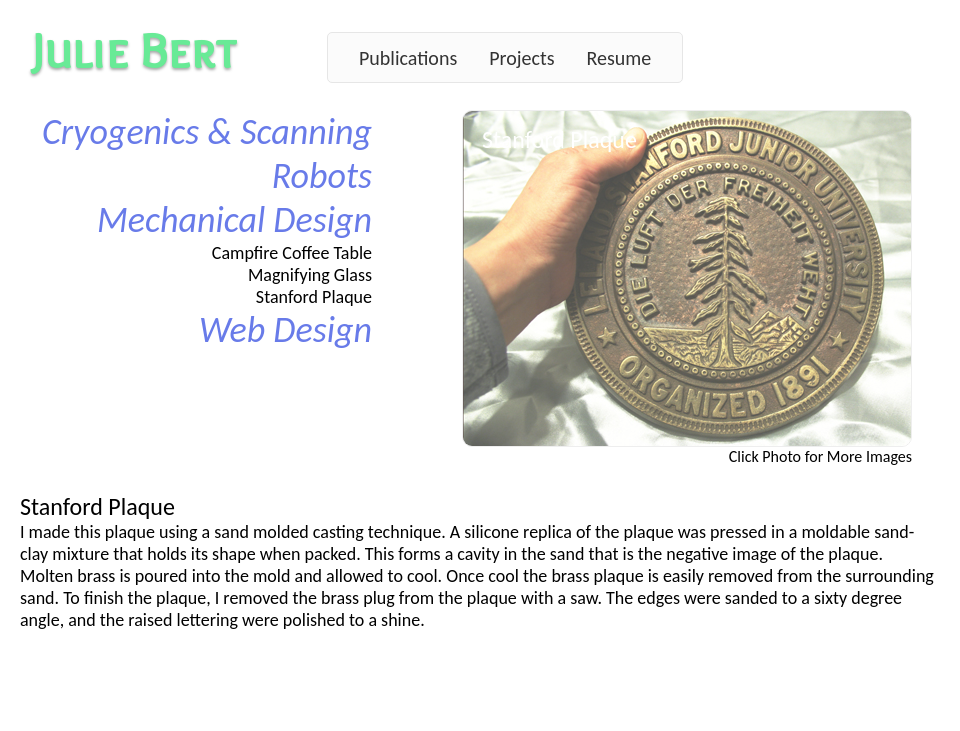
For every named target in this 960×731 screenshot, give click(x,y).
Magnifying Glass (310, 275)
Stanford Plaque (314, 297)
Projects (521, 58)
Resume (618, 58)
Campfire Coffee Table (292, 253)
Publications (408, 58)
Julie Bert (134, 50)
